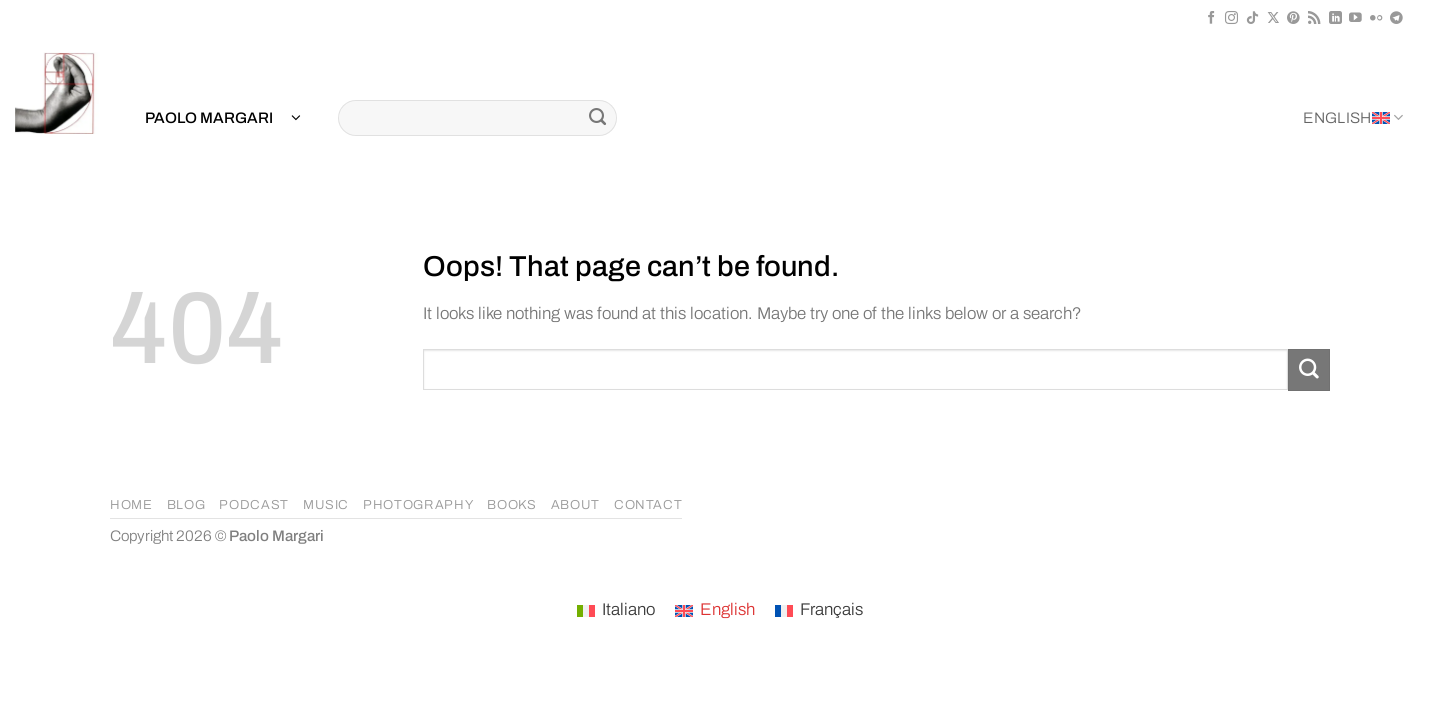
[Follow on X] (1273, 18)
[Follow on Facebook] (1211, 18)
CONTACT (648, 505)
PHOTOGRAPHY (418, 505)
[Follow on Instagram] (1231, 18)
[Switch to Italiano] (616, 611)
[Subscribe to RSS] (1314, 18)
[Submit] (597, 118)
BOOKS (511, 505)
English (1353, 117)
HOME (131, 505)
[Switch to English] (715, 611)
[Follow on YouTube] (1355, 18)
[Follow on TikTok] (1252, 18)
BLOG (186, 505)
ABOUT (575, 505)
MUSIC (326, 505)
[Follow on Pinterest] (1293, 18)
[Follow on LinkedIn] (1335, 18)
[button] (223, 118)
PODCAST (254, 505)
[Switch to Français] (819, 611)
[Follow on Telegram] (1396, 18)
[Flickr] (1376, 18)
